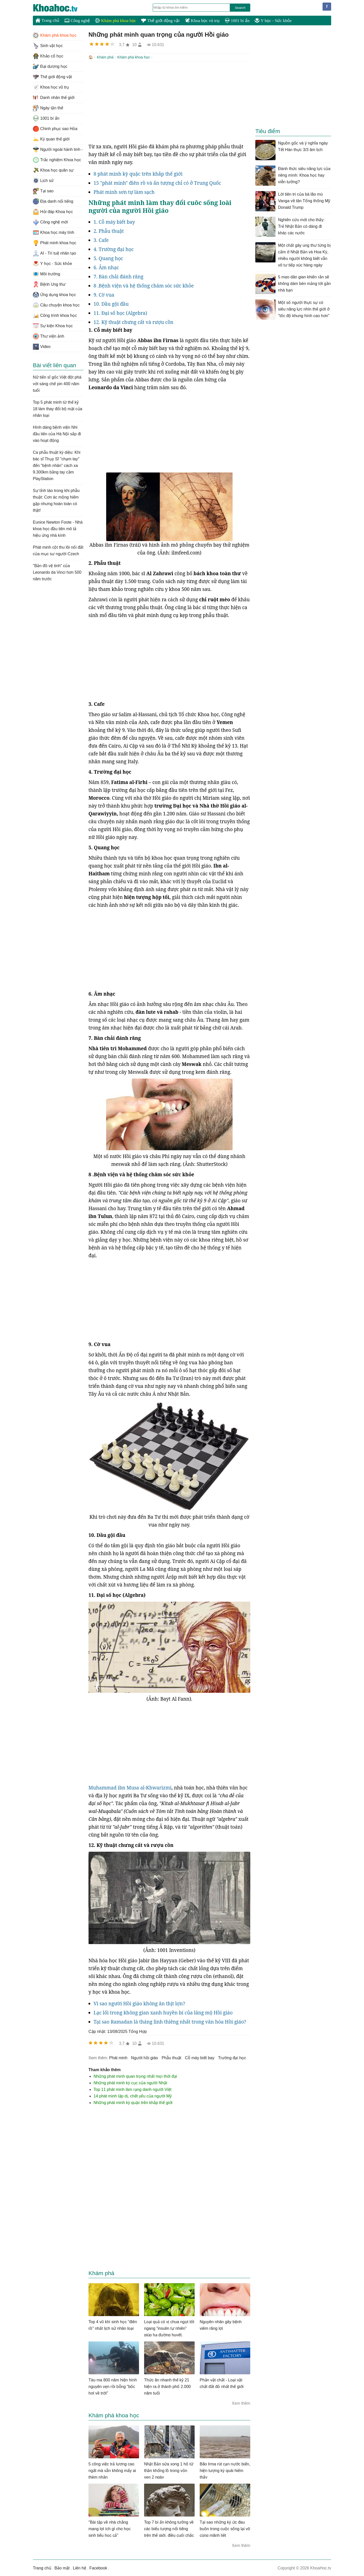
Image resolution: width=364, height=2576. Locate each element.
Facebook (98, 2567)
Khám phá (105, 57)
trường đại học (232, 2057)
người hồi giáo (144, 2057)
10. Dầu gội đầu (111, 303)
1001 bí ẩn (237, 20)
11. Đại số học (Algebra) (120, 312)
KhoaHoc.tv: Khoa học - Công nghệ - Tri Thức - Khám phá (60, 8)
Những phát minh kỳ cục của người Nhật (130, 2082)
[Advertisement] (169, 101)
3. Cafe (101, 239)
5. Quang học (108, 258)
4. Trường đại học (114, 248)
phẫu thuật (171, 2057)
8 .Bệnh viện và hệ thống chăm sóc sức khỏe (144, 285)
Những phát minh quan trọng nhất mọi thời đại (135, 2076)
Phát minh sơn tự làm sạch (124, 191)
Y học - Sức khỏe (273, 20)
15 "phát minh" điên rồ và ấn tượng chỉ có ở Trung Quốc (157, 182)
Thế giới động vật (160, 20)
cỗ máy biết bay (199, 2057)
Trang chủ (47, 20)
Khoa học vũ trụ (202, 20)
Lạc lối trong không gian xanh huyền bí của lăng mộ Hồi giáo (163, 2012)
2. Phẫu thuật (109, 230)
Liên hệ (79, 2567)
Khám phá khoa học (115, 20)
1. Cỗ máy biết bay (114, 221)
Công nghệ (77, 20)
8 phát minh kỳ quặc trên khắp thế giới (138, 173)
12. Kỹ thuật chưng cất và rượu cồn (133, 321)
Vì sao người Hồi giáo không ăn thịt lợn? (139, 2003)
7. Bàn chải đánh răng (118, 276)
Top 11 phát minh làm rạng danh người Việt (132, 2089)
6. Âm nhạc (106, 267)
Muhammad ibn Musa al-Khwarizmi (130, 1787)
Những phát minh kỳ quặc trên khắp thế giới (133, 2102)
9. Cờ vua (104, 294)
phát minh (118, 2057)
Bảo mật (62, 2567)
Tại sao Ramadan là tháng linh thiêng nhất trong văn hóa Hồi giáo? (170, 2021)
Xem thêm (241, 2403)
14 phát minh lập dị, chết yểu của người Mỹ (133, 2095)
